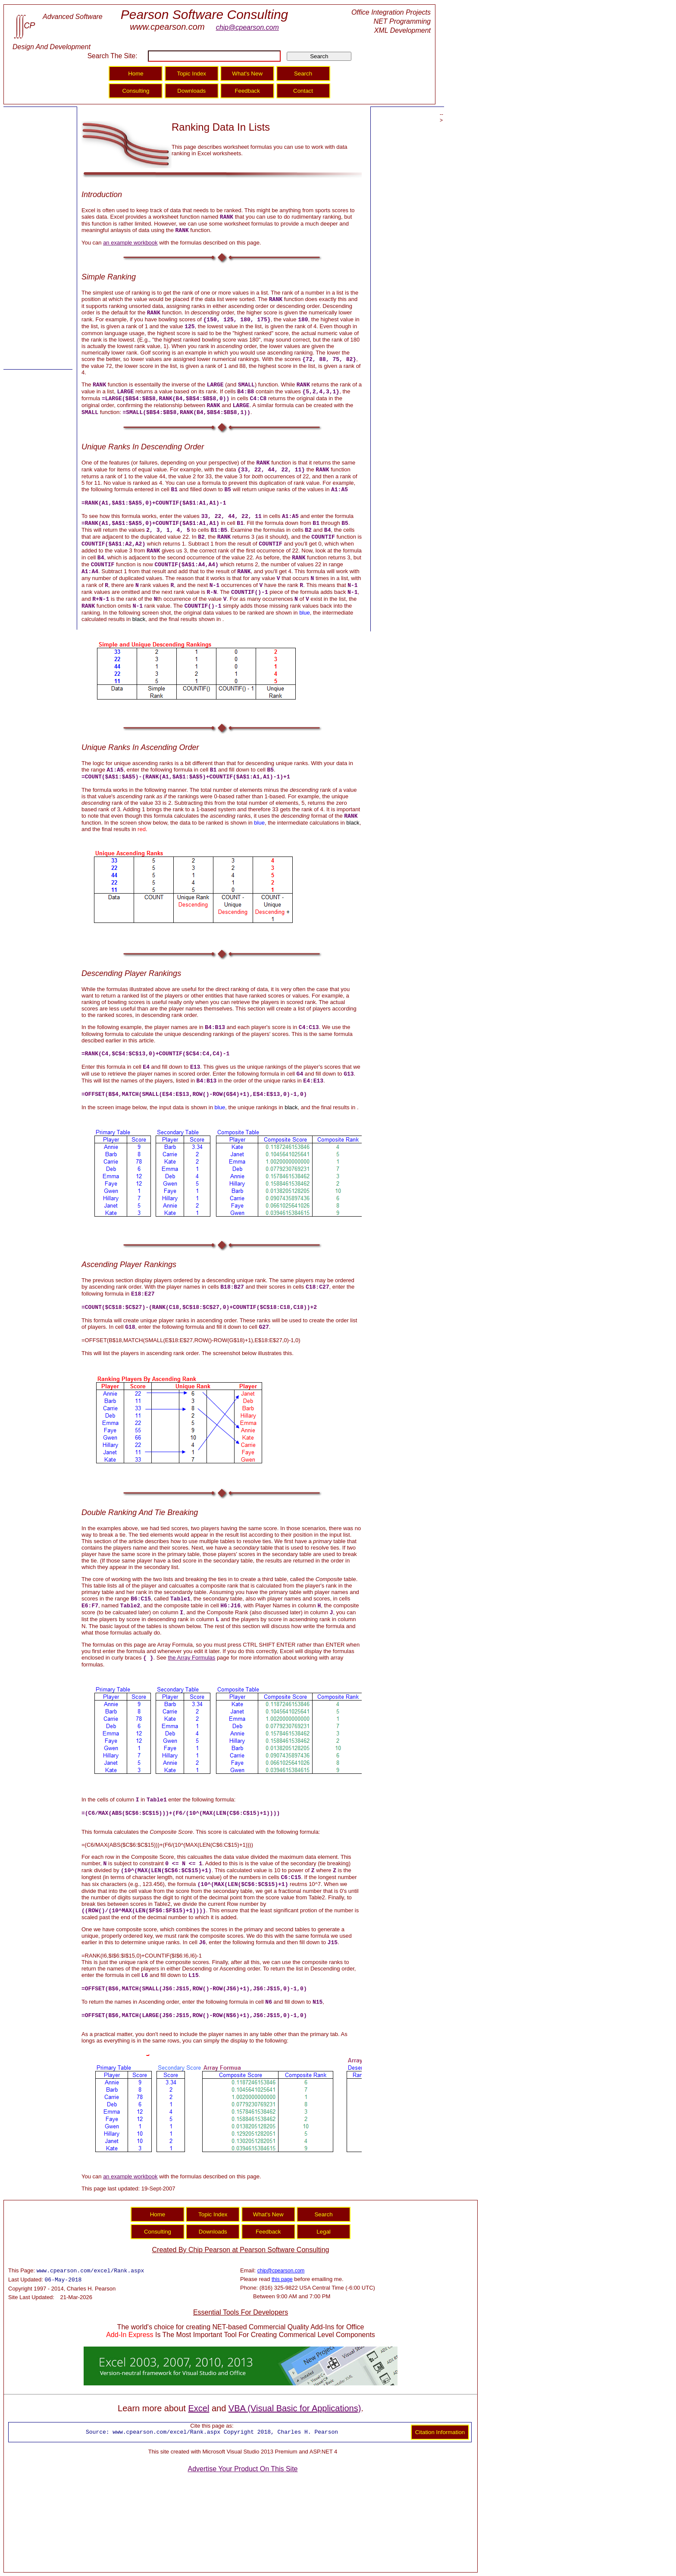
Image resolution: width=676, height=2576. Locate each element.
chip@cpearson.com (247, 27)
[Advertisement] (37, 238)
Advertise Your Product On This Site (243, 2468)
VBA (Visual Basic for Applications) (294, 2408)
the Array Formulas (191, 1657)
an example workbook (130, 242)
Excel (198, 2408)
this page (282, 2279)
